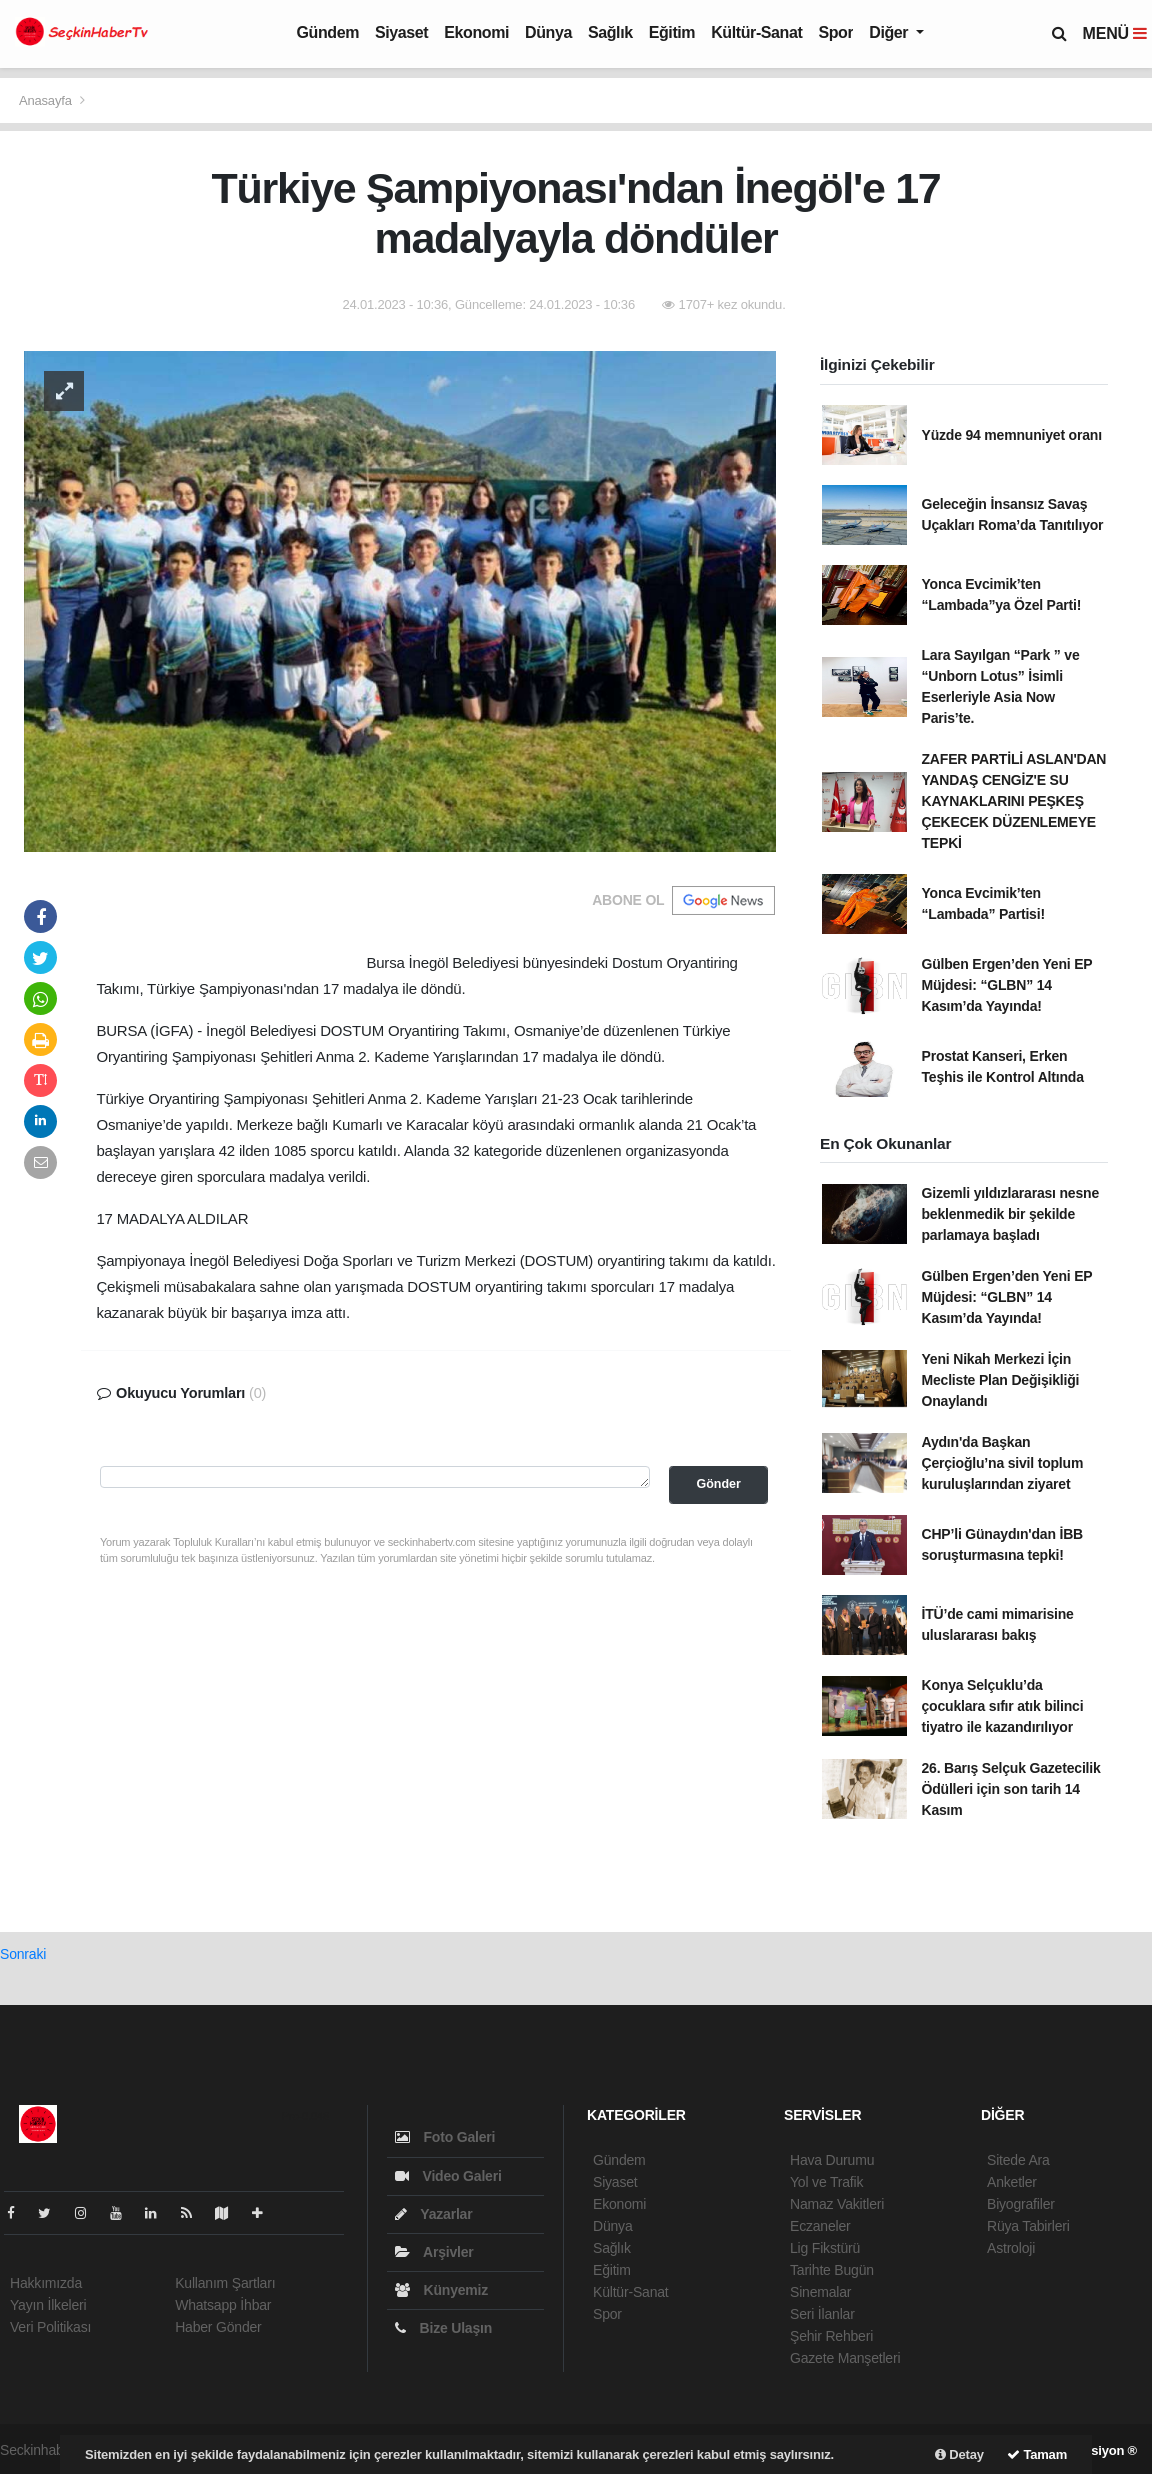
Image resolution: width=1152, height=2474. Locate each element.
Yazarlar (433, 2214)
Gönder (718, 1484)
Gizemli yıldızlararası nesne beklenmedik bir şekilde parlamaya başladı (1011, 1214)
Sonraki (23, 1954)
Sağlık (610, 32)
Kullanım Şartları (225, 2283)
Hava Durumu (832, 2160)
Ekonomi (476, 32)
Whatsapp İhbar (223, 2305)
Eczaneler (820, 2226)
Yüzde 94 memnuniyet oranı (1012, 435)
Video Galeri (448, 2176)
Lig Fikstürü (825, 2248)
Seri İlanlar (822, 2314)
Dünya (548, 32)
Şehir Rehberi (831, 2336)
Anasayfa (47, 100)
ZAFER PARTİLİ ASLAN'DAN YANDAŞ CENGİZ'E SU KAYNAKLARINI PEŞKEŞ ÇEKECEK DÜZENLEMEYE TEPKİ (1014, 801)
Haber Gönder (218, 2327)
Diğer (890, 32)
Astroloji (1011, 2248)
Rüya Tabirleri (1028, 2226)
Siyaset (401, 32)
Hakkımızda (46, 2283)
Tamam (1037, 2454)
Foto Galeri (445, 2137)
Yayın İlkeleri (48, 2305)
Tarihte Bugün (832, 2270)
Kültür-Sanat (756, 32)
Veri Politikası (50, 2327)
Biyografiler (1021, 2204)
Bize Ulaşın (443, 2328)
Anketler (1012, 2182)
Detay (959, 2454)
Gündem (328, 32)
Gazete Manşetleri (845, 2358)
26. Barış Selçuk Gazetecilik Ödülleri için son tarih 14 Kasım (1011, 1789)
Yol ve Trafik (826, 2182)
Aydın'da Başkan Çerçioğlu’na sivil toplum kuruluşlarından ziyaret (1003, 1463)
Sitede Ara (1018, 2160)
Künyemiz (441, 2290)
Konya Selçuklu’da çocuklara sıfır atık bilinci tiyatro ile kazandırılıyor (1003, 1706)
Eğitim (672, 32)
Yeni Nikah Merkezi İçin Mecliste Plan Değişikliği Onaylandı (1001, 1380)
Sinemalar (820, 2292)
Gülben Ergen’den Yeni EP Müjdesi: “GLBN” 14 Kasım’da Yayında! (1007, 985)
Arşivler (434, 2252)
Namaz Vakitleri (837, 2204)
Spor (835, 32)
